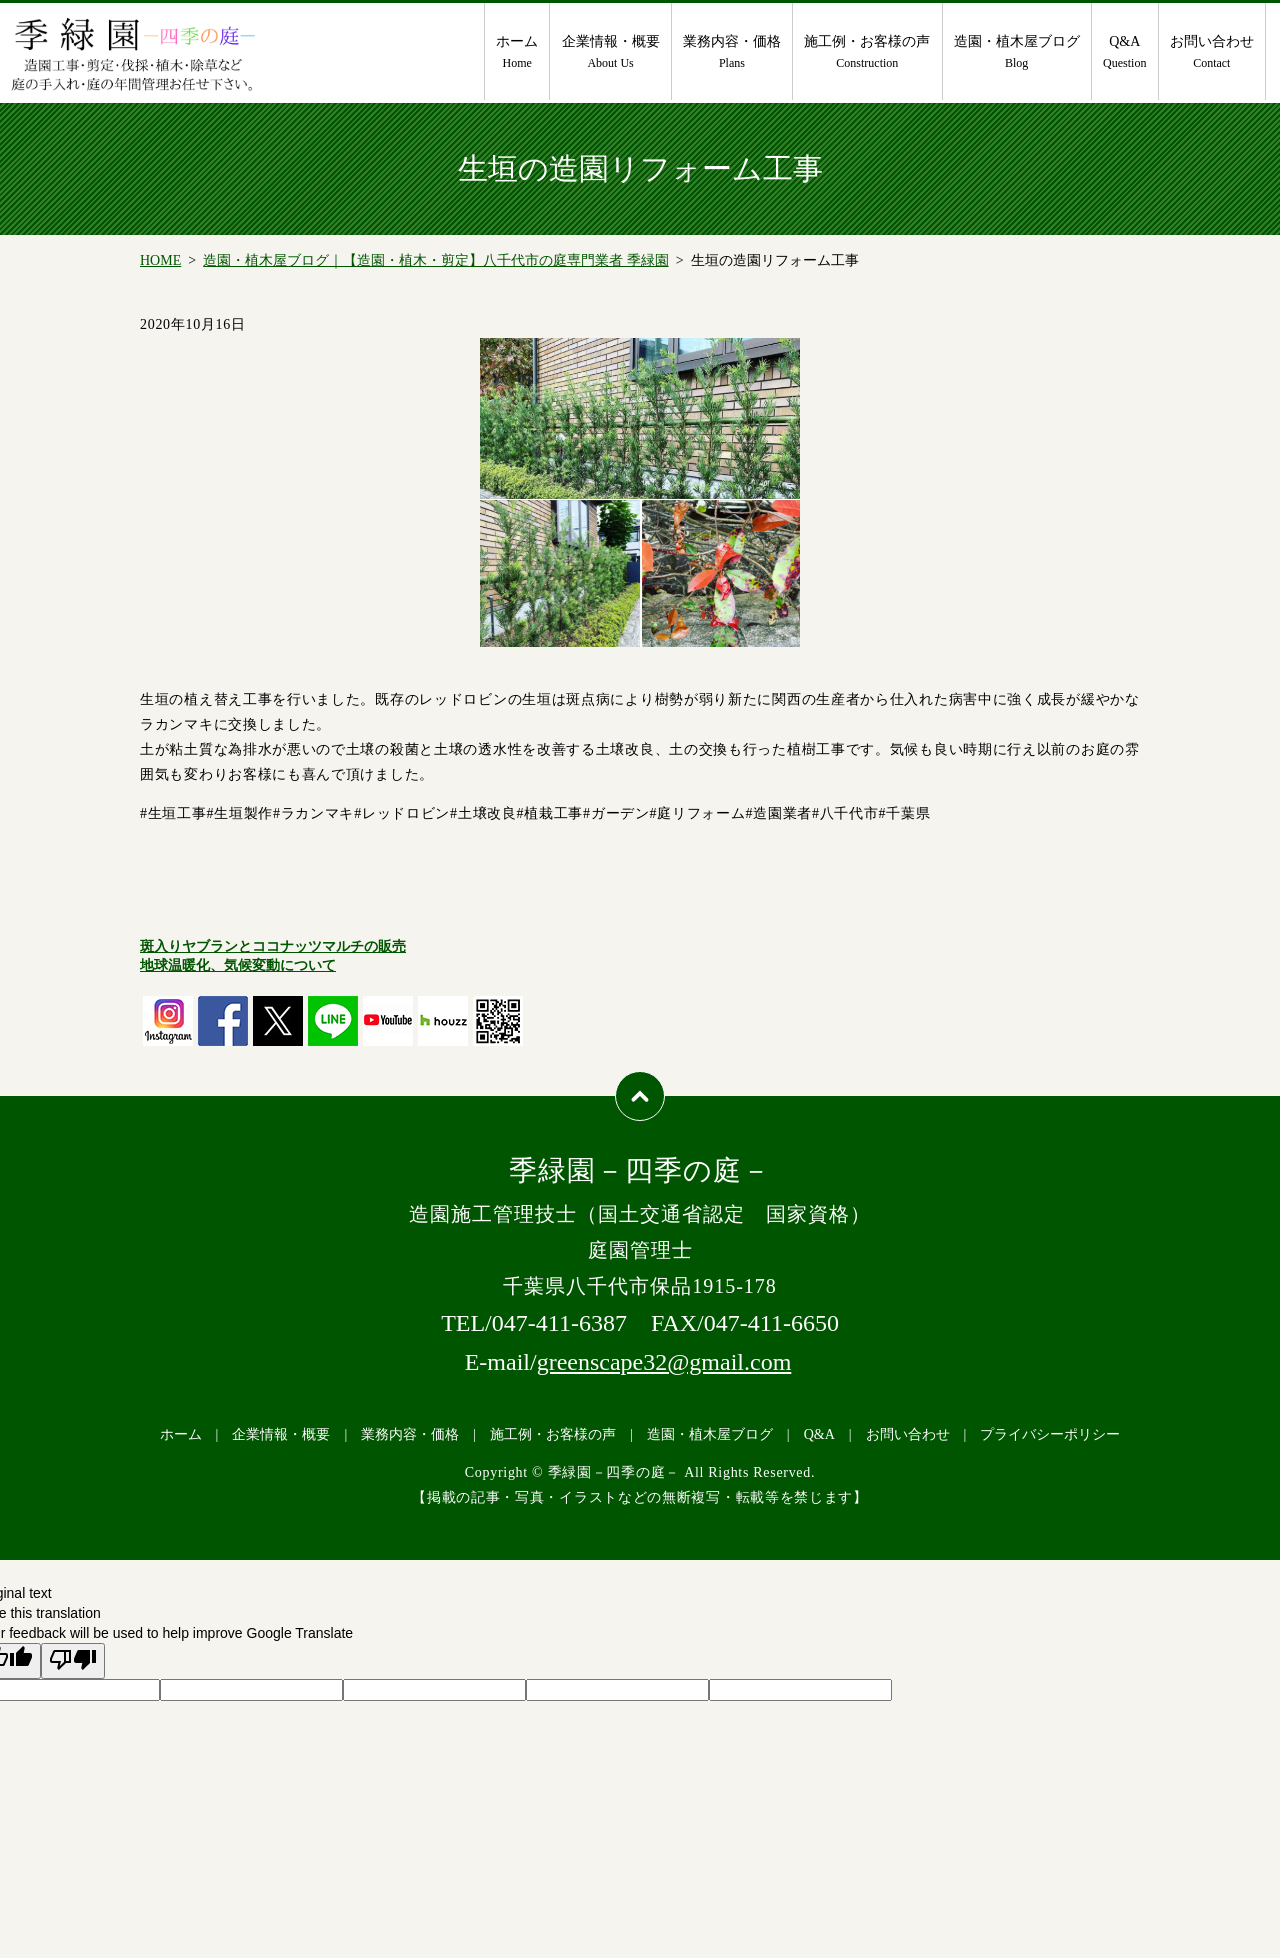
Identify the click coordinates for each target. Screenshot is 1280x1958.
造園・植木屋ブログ (1017, 53)
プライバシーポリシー (1050, 1434)
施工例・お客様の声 (867, 53)
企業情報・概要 (611, 53)
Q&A (1124, 53)
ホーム (517, 53)
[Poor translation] (73, 1661)
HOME (160, 260)
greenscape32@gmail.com (664, 1362)
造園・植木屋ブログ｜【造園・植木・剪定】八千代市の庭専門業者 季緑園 (436, 260)
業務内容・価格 (732, 53)
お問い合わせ (1212, 53)
